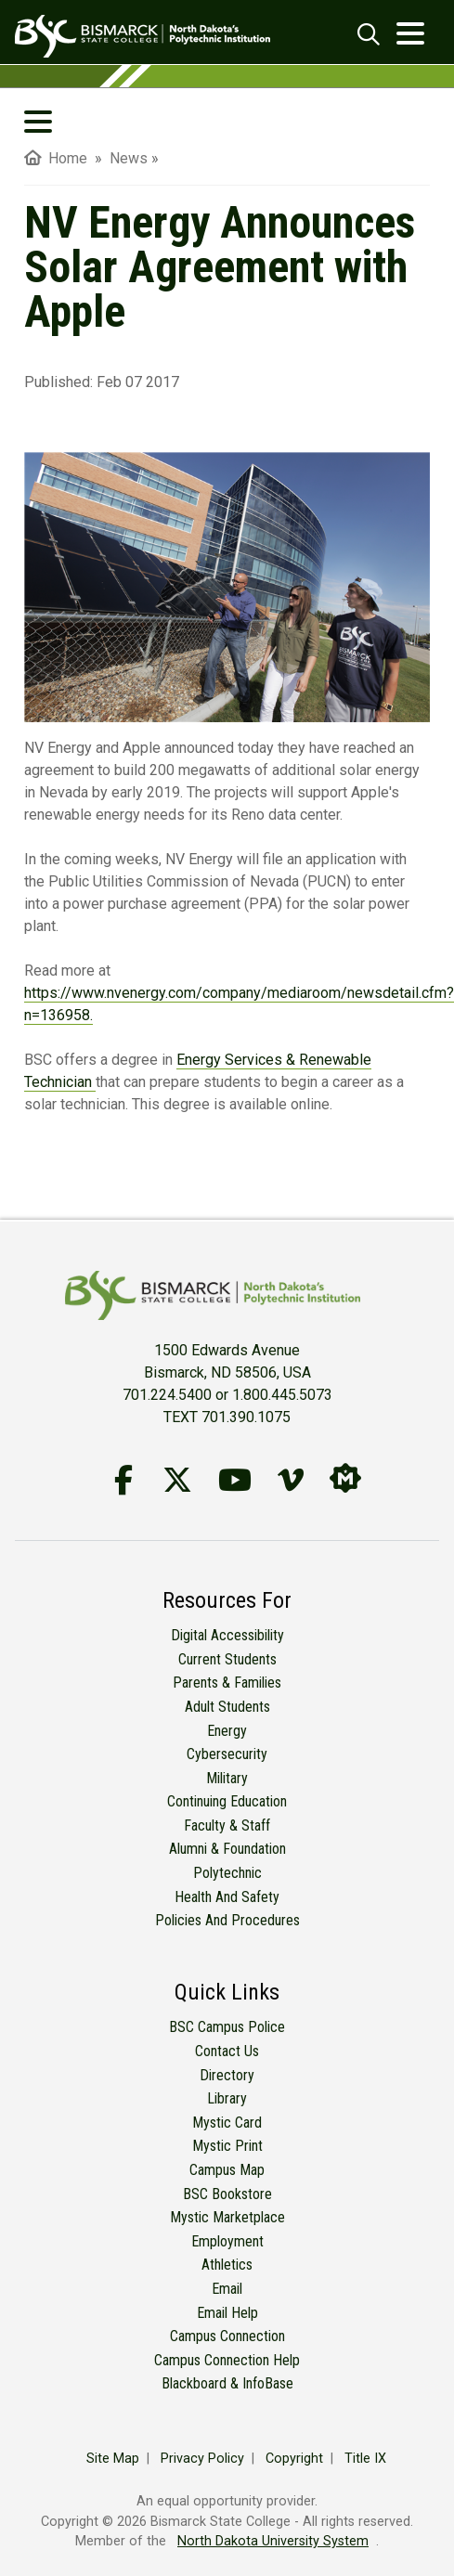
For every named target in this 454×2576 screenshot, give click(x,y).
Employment (227, 2241)
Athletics (227, 2264)
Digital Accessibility (227, 1635)
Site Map (112, 2458)
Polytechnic (227, 1873)
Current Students (227, 1659)
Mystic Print (227, 2146)
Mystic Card (227, 2122)
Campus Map (227, 2170)
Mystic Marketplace (227, 2217)
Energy (227, 1731)
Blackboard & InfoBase (227, 2383)
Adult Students (227, 1706)
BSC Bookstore (227, 2194)
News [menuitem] (129, 158)
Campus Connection (227, 2336)
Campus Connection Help (227, 2360)
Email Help (227, 2313)
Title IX (365, 2458)
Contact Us (227, 2051)
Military (227, 1778)
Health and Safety (227, 1897)
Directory (227, 2075)
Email (227, 2289)
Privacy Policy (202, 2458)
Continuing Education (227, 1801)
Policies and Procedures (227, 1920)
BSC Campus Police (227, 2027)
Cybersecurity (227, 1754)
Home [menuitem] (55, 158)
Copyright (294, 2458)
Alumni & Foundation (227, 1849)
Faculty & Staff (227, 1825)
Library (227, 2098)
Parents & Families (227, 1682)
